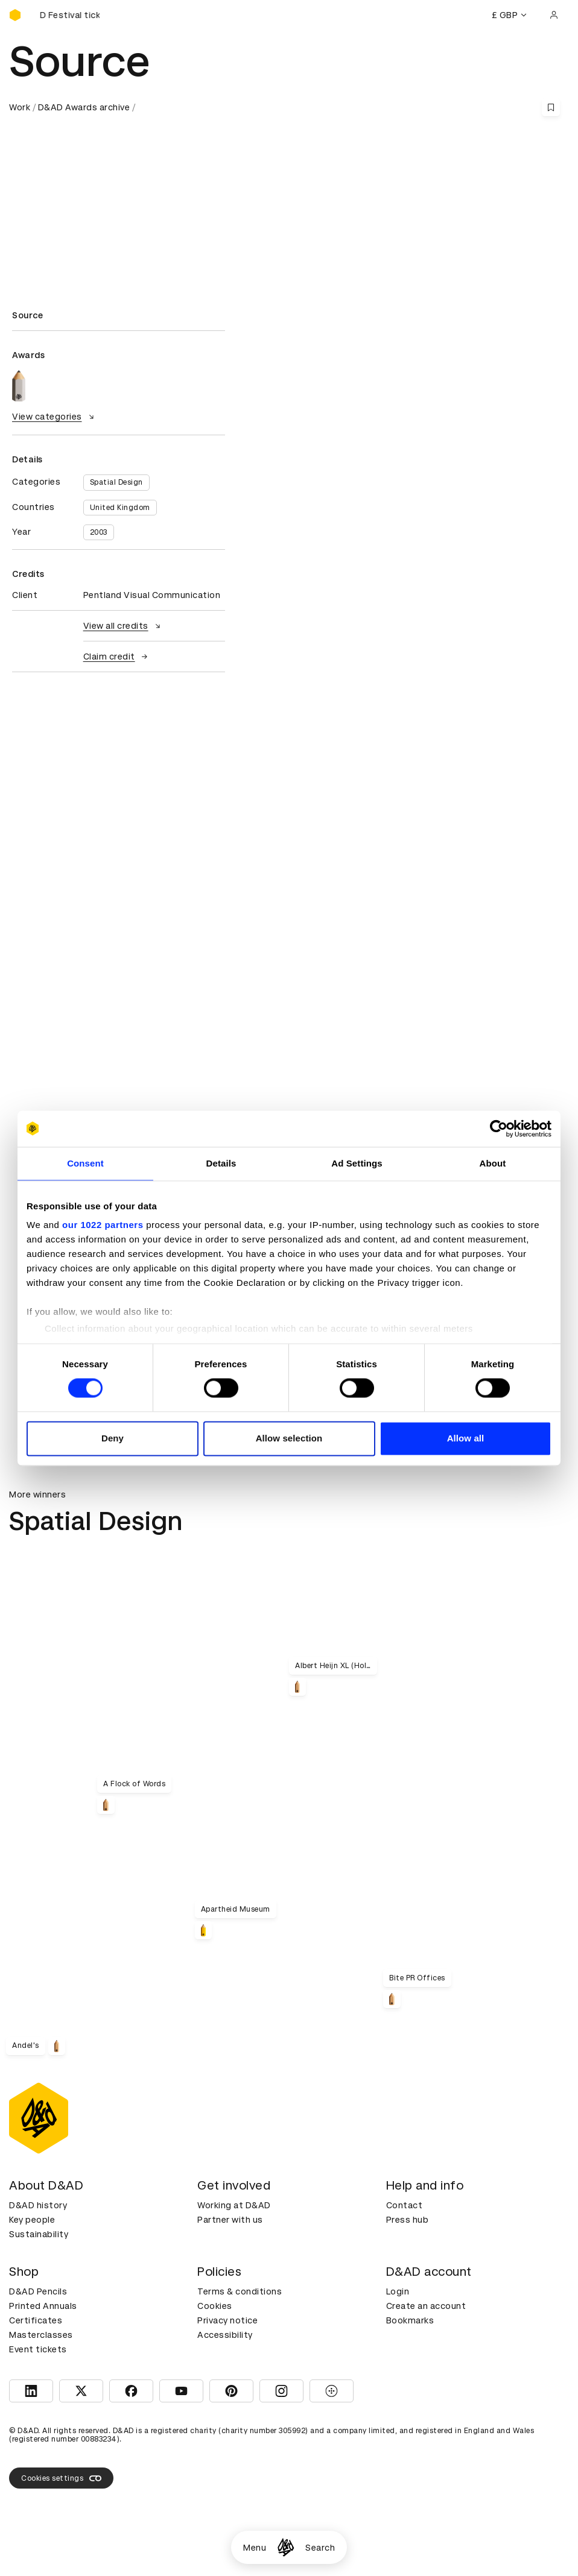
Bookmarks (410, 2320)
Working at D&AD (234, 2205)
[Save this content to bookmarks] (551, 107)
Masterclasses (41, 2335)
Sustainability (38, 2234)
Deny (112, 1438)
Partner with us (230, 2220)
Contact (404, 2205)
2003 (98, 532)
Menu (254, 2547)
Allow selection (289, 1438)
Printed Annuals (43, 2306)
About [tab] (493, 1163)
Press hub (407, 2220)
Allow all (465, 1438)
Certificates (35, 2320)
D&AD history (38, 2205)
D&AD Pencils (38, 2291)
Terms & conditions (239, 2291)
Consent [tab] (85, 1163)
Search (320, 2547)
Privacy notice (227, 2320)
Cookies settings (61, 2478)
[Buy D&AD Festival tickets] (69, 15)
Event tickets (38, 2349)
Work (19, 107)
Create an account (426, 2306)
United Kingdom (120, 507)
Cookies (214, 2306)
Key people (32, 2220)
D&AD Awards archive (84, 107)
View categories (54, 417)
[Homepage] (285, 2547)
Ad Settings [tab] (356, 1163)
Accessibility (225, 2335)
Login (398, 2291)
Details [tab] (221, 1163)
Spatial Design (116, 482)
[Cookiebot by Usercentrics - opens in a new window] (498, 1129)
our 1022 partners (102, 1225)
